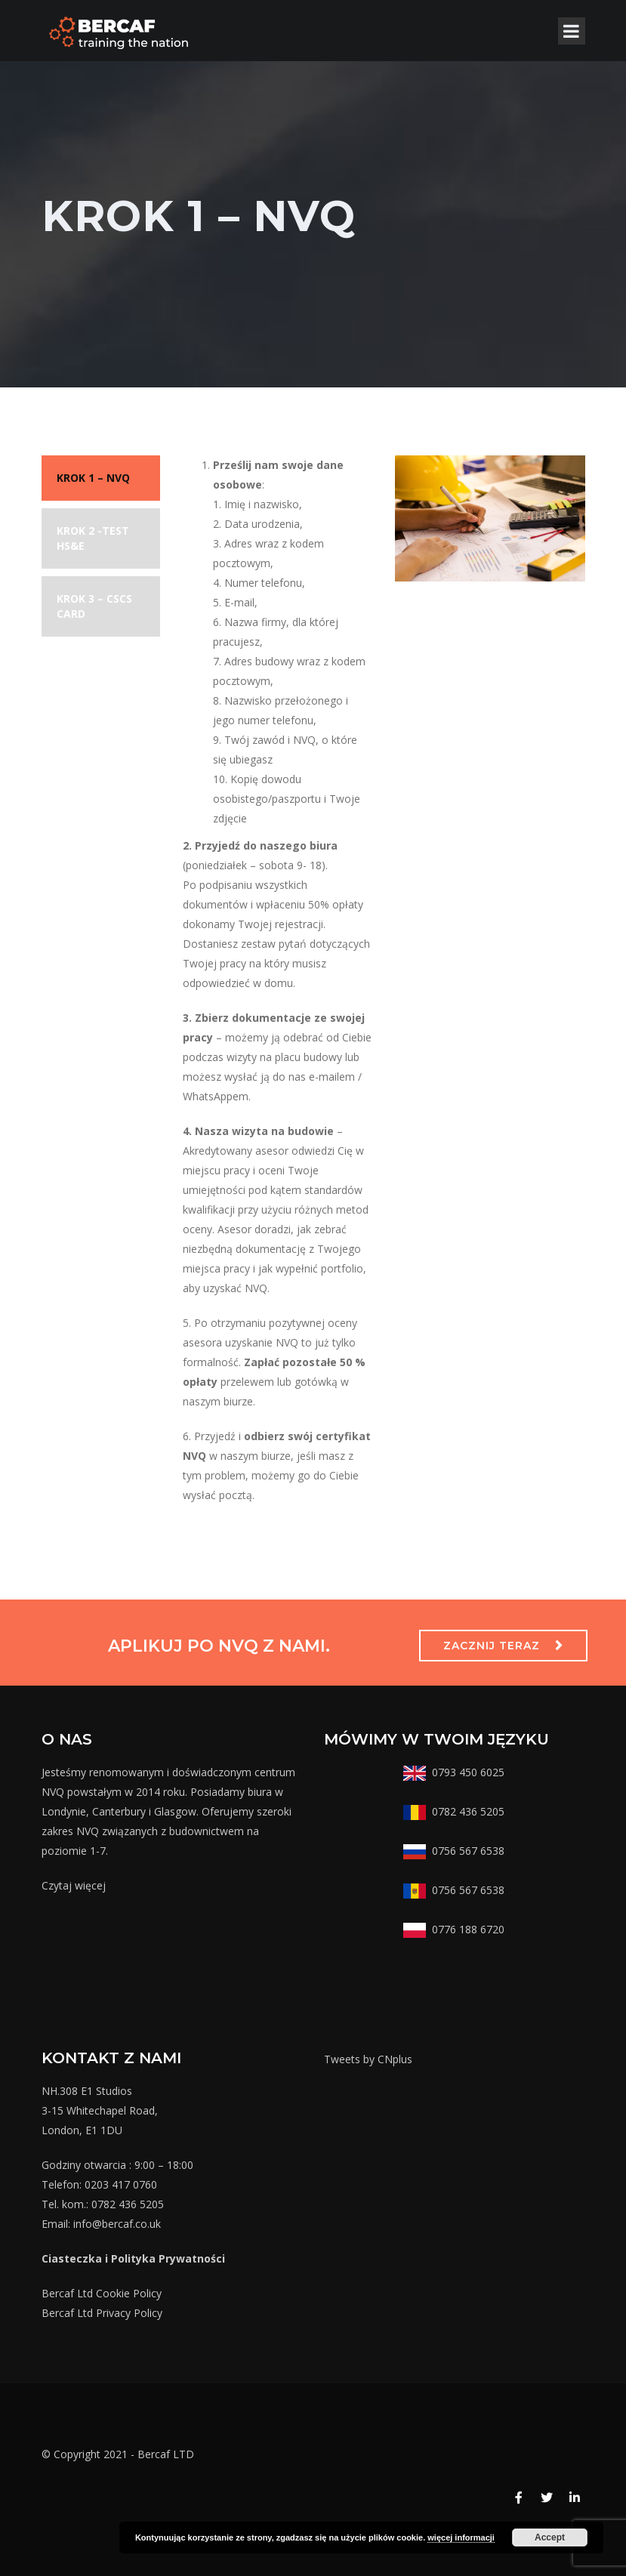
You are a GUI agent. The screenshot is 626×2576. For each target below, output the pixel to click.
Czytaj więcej (74, 1885)
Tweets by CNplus (368, 2059)
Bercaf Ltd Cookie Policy (102, 2293)
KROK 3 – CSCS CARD (94, 606)
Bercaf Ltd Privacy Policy (102, 2313)
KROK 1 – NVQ (93, 477)
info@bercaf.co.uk (117, 2224)
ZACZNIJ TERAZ (491, 1645)
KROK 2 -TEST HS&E (93, 538)
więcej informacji (461, 2537)
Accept (550, 2537)
